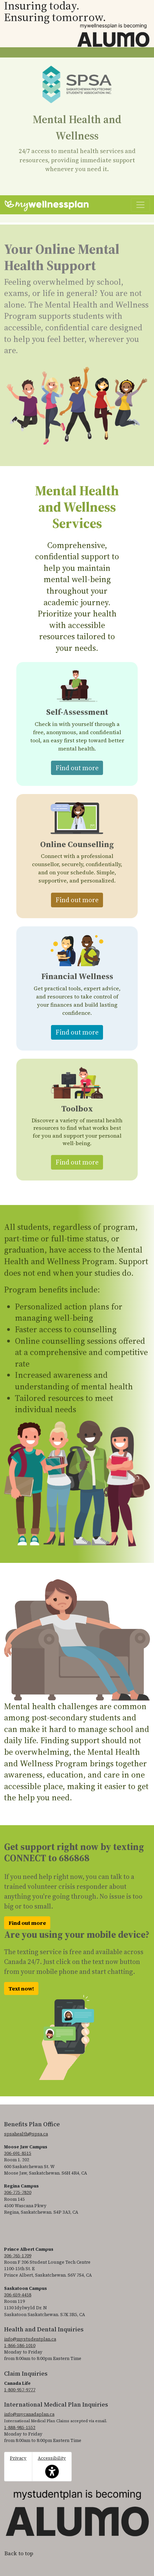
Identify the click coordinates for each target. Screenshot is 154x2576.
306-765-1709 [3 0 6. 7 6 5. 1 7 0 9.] (17, 2256)
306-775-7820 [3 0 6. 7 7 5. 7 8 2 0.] (17, 2192)
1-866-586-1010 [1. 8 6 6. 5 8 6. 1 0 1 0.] (19, 2345)
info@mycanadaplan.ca (29, 2414)
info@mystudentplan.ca (30, 2339)
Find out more (79, 767)
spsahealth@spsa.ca (26, 2134)
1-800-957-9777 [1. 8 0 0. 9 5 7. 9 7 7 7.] (19, 2390)
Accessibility (52, 2466)
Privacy (18, 2458)
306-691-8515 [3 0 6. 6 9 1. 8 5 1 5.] (17, 2153)
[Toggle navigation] (140, 205)
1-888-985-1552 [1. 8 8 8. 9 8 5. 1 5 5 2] (19, 2427)
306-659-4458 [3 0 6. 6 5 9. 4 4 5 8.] (17, 2295)
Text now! (21, 1988)
